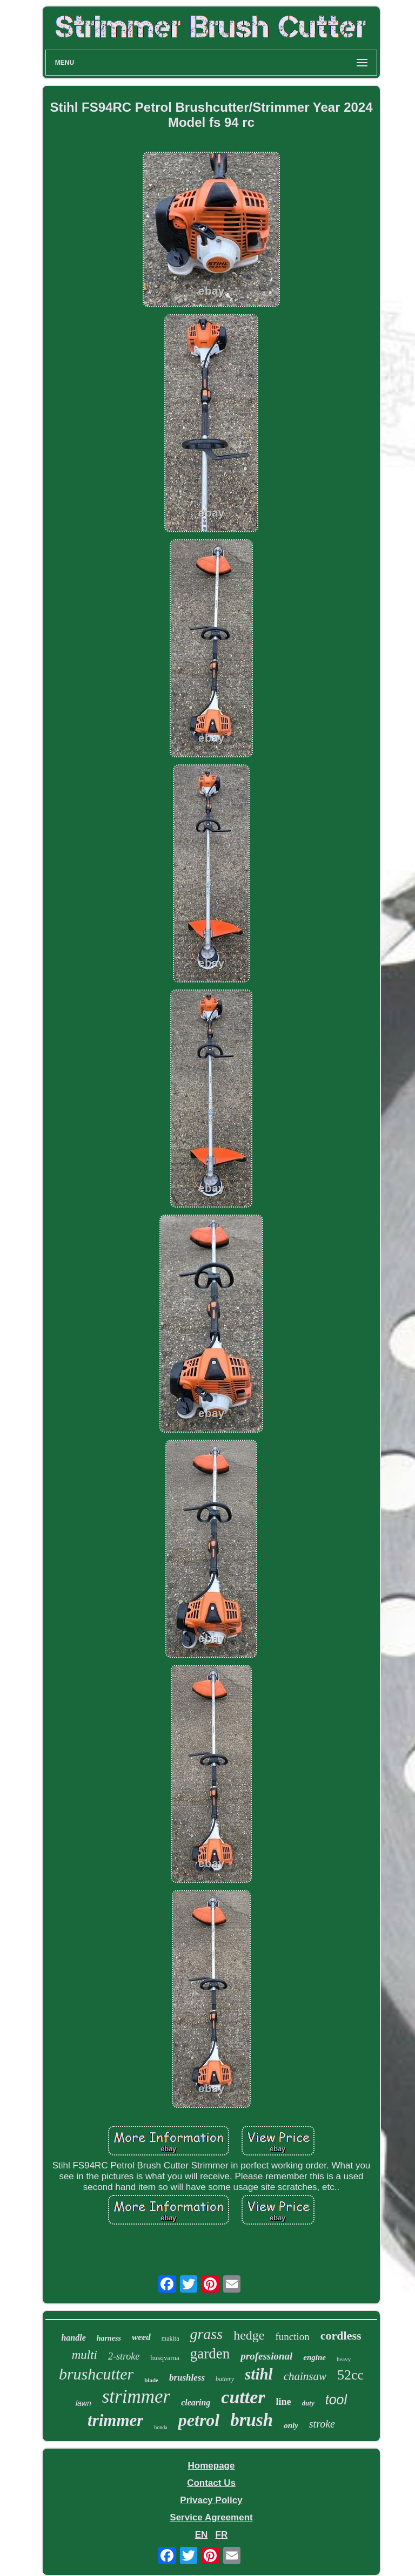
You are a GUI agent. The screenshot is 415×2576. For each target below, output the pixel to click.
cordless (341, 2335)
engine (314, 2357)
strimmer (136, 2396)
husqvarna (164, 2358)
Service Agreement (211, 2517)
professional (266, 2356)
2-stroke (123, 2356)
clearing (195, 2402)
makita (170, 2338)
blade (151, 2380)
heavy (344, 2359)
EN (201, 2535)
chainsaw (305, 2376)
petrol (198, 2420)
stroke (322, 2424)
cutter (243, 2397)
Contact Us (211, 2483)
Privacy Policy (211, 2500)
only (291, 2425)
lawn (83, 2403)
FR (222, 2535)
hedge (248, 2335)
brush (251, 2420)
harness (109, 2338)
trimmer (115, 2420)
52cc (350, 2375)
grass (206, 2334)
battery (225, 2379)
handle (73, 2337)
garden (210, 2353)
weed (141, 2337)
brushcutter (96, 2374)
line (283, 2401)
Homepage (211, 2465)
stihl (259, 2374)
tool (336, 2399)
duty (308, 2403)
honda (160, 2427)
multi (84, 2355)
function (292, 2336)
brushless (187, 2377)
